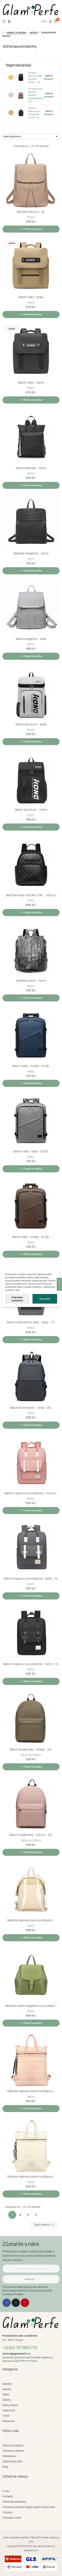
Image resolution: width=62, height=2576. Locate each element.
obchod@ (8, 2353)
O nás (5, 2491)
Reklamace (9, 2456)
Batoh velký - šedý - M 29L (31, 1151)
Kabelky (7, 2384)
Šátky (5, 2394)
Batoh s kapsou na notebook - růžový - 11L (31, 1493)
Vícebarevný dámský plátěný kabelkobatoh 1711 (35, 95)
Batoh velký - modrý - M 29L (31, 1066)
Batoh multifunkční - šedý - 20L (31, 1408)
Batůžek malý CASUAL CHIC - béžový (31, 895)
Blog (5, 2466)
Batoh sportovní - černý (31, 810)
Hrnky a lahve (10, 2405)
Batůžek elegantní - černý (31, 553)
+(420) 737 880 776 (19, 2347)
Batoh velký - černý (31, 382)
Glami (33, 2360)
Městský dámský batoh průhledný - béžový (31, 1920)
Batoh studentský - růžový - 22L (31, 1835)
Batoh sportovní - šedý (31, 724)
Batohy (31, 216)
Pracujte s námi (11, 2517)
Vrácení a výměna (12, 2451)
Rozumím (45, 1298)
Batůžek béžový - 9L (31, 212)
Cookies (7, 2512)
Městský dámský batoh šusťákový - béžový (31, 2091)
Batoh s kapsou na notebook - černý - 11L (31, 1664)
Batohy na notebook (31, 1754)
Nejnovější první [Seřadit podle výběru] (31, 136)
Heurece (7, 2360)
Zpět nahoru (44, 2225)
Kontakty (7, 2496)
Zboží (17, 2360)
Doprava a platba (12, 2445)
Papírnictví (8, 2410)
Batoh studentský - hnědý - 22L (31, 1749)
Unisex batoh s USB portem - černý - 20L (35, 77)
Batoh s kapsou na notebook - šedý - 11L (31, 1578)
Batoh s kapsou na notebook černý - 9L (34, 112)
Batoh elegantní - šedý (31, 639)
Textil (5, 2415)
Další (36, 2215)
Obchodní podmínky (14, 2501)
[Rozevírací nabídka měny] (44, 21)
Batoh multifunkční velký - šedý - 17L (31, 1322)
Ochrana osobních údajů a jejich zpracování (28, 2507)
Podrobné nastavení (17, 1299)
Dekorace (8, 2421)
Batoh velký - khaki (31, 297)
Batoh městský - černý (31, 468)
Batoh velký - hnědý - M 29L (31, 1237)
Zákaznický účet (12, 2461)
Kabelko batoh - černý (31, 980)
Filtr (59, 1285)
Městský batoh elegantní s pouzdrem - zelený (31, 2006)
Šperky (6, 2400)
